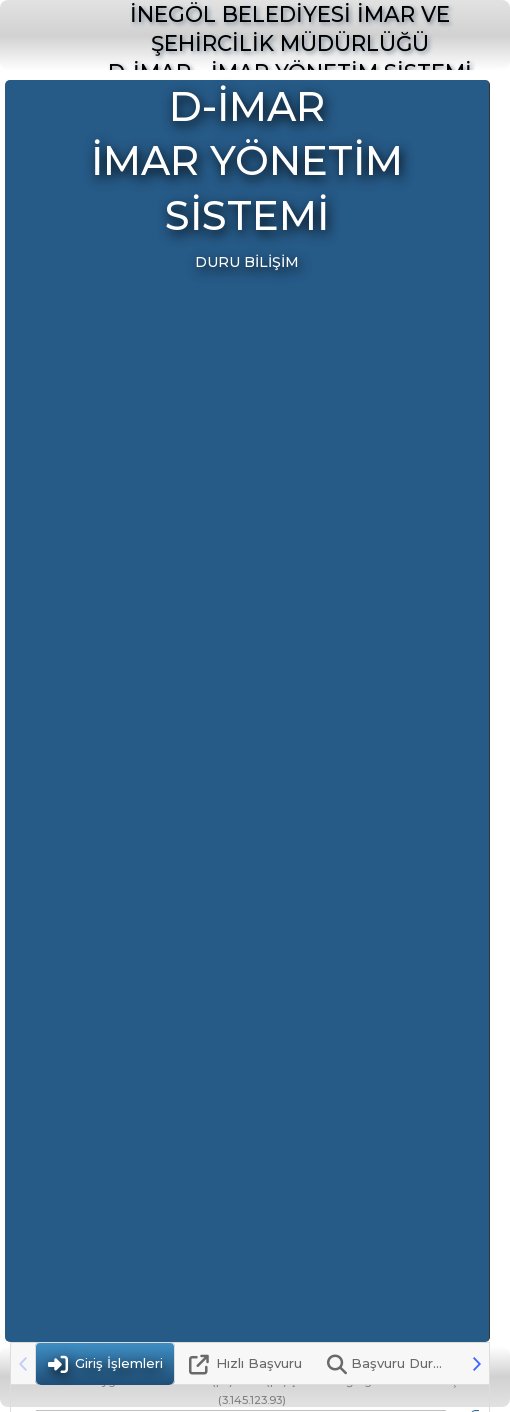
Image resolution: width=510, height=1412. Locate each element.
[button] (477, 1363)
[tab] (105, 1363)
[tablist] (250, 1363)
